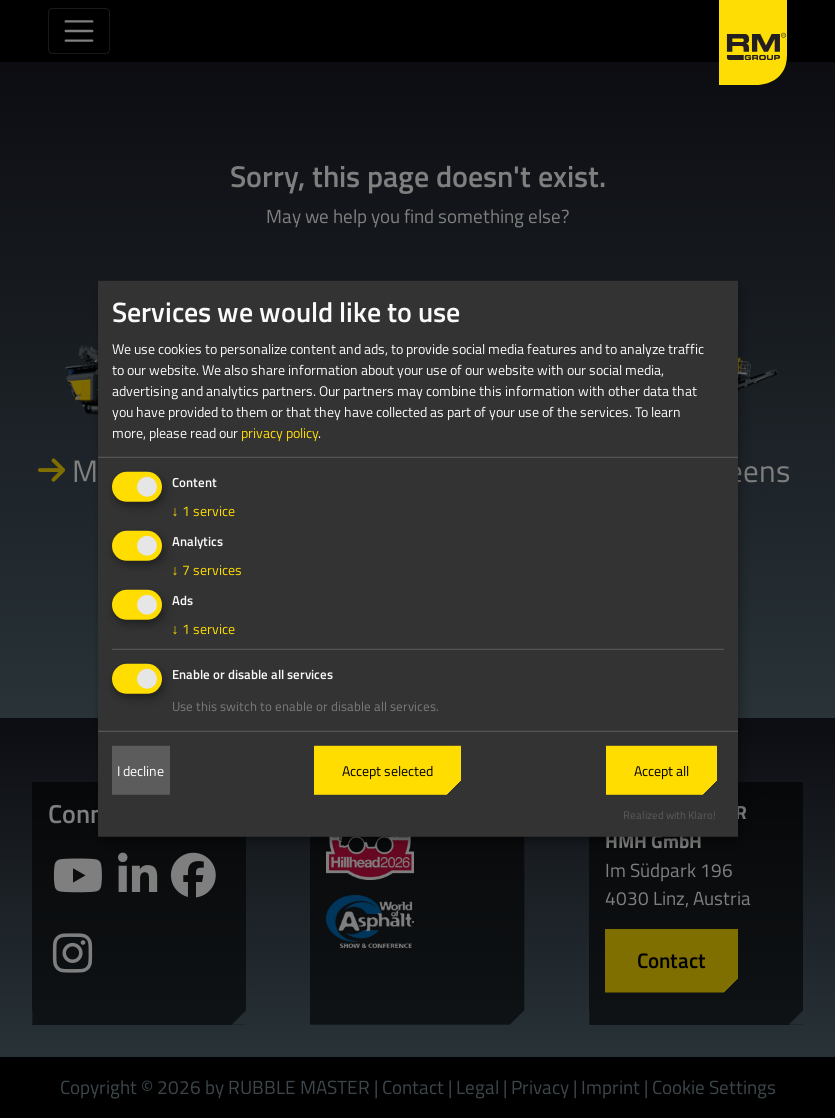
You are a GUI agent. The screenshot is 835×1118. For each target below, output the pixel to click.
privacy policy (279, 432)
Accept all (661, 770)
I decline (140, 770)
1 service (203, 510)
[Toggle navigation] (79, 31)
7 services (207, 569)
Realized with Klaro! (669, 813)
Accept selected (387, 770)
